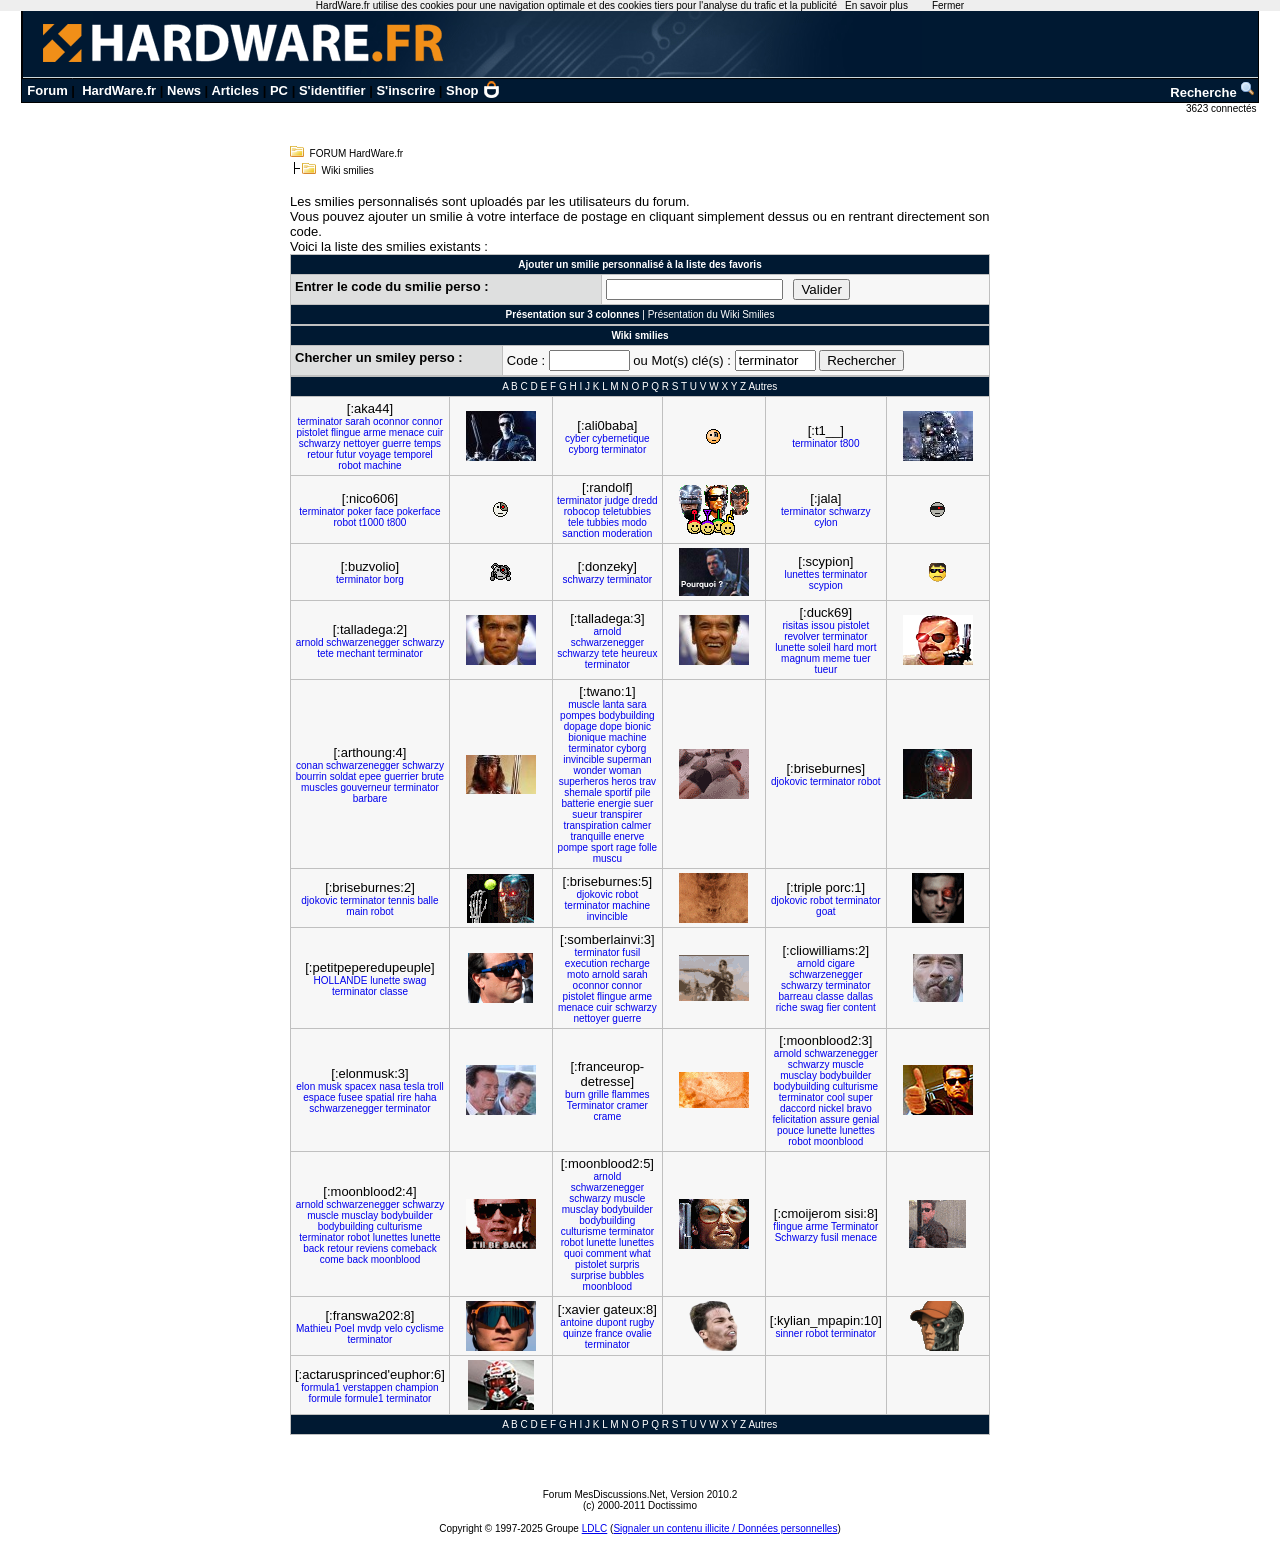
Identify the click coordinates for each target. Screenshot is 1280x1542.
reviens (372, 1248)
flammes (631, 1094)
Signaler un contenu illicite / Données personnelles (725, 1528)
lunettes (801, 574)
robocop (582, 511)
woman (625, 770)
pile (643, 792)
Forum (47, 90)
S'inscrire (405, 90)
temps (427, 443)
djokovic (789, 781)
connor (427, 421)
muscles (319, 787)
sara (636, 704)
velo (393, 1328)
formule (325, 1398)
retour (320, 454)
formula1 (320, 1387)
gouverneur (365, 787)
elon (305, 1086)
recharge (629, 963)
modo (634, 522)
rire (404, 1097)
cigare (840, 963)
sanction (580, 533)
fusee (350, 1097)
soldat (343, 776)
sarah (357, 421)
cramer (632, 1105)
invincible (583, 759)
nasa (390, 1086)
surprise (589, 1275)
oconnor (391, 421)
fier (833, 1007)
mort (866, 647)
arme (374, 432)
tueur (825, 669)
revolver (802, 636)
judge (617, 500)
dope (611, 726)
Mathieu (314, 1328)
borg (394, 579)
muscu (607, 858)
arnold (310, 642)
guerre (396, 443)
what (640, 1253)
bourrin (311, 776)
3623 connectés (1222, 108)
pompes (578, 715)
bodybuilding (626, 715)
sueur (584, 814)
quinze (577, 1333)
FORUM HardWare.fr (357, 153)
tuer (861, 658)
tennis (401, 900)
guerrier (401, 776)
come (332, 1259)
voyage (375, 454)
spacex (361, 1086)
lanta (614, 704)
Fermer (948, 5)
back (313, 1248)
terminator (319, 421)
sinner (789, 1333)
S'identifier (332, 90)
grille (598, 1094)
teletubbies (627, 511)
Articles (235, 90)
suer (643, 803)
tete (325, 653)
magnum (800, 658)
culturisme (856, 1086)
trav (647, 781)
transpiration (590, 825)
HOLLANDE (341, 980)
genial (865, 1119)
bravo (859, 1108)
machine (383, 465)
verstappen (367, 1387)
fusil (631, 952)
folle (648, 847)
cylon (825, 522)
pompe (573, 847)
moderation (627, 533)
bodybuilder (846, 1075)
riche (787, 1007)
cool (836, 1097)
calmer (636, 825)
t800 (849, 443)
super (860, 1097)
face (384, 511)
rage (626, 847)
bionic (638, 726)
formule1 (364, 1398)
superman (629, 759)
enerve (629, 836)
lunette (790, 647)
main (357, 911)
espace (319, 1097)
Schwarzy (796, 1237)
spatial (380, 1097)
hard (844, 647)
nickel (831, 1108)
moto (578, 974)
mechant (356, 653)
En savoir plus (876, 5)
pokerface (419, 511)
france (609, 1333)
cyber (577, 438)
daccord (798, 1108)
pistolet (313, 432)
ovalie (639, 1333)
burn (575, 1094)
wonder (589, 770)
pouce (790, 1130)
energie (614, 803)
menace (407, 432)
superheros (584, 781)
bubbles (626, 1275)
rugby (641, 1322)
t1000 (371, 522)
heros (624, 781)
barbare (370, 798)
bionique (587, 737)
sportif (618, 792)
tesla (414, 1086)
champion (416, 1387)
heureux (639, 653)
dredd (645, 500)
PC (279, 90)
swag (414, 980)
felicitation (794, 1119)
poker (359, 511)
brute (432, 776)
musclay (798, 1075)
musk (330, 1086)
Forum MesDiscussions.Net (604, 1494)
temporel (413, 454)
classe (394, 991)
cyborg (583, 449)
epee (370, 776)
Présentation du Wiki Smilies (711, 314)
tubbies (603, 522)
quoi (573, 1253)
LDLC (595, 1528)
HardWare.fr (119, 90)
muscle (584, 704)
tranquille (590, 836)
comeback (414, 1248)
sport (602, 847)
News (184, 90)
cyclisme (425, 1328)
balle (427, 900)
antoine (576, 1322)
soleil (819, 647)
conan (309, 765)
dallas (860, 996)
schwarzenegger (362, 642)
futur (346, 454)
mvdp (369, 1328)
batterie (577, 803)
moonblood (838, 1141)
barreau (796, 996)
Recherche (1213, 92)
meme (837, 658)
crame (607, 1116)
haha (425, 1097)
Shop (473, 90)
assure (835, 1119)
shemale (583, 792)
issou (822, 625)
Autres (762, 386)
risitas (795, 625)
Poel (344, 1328)
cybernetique (620, 438)
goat (825, 911)
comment (606, 1253)
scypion (826, 585)
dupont (611, 1322)
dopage (580, 726)
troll (436, 1086)
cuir (435, 432)
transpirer (621, 814)
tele (576, 522)
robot (349, 465)
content (859, 1007)
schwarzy (320, 443)
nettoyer (361, 443)
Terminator (590, 1105)
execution (586, 963)
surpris (625, 1264)
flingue (345, 432)
